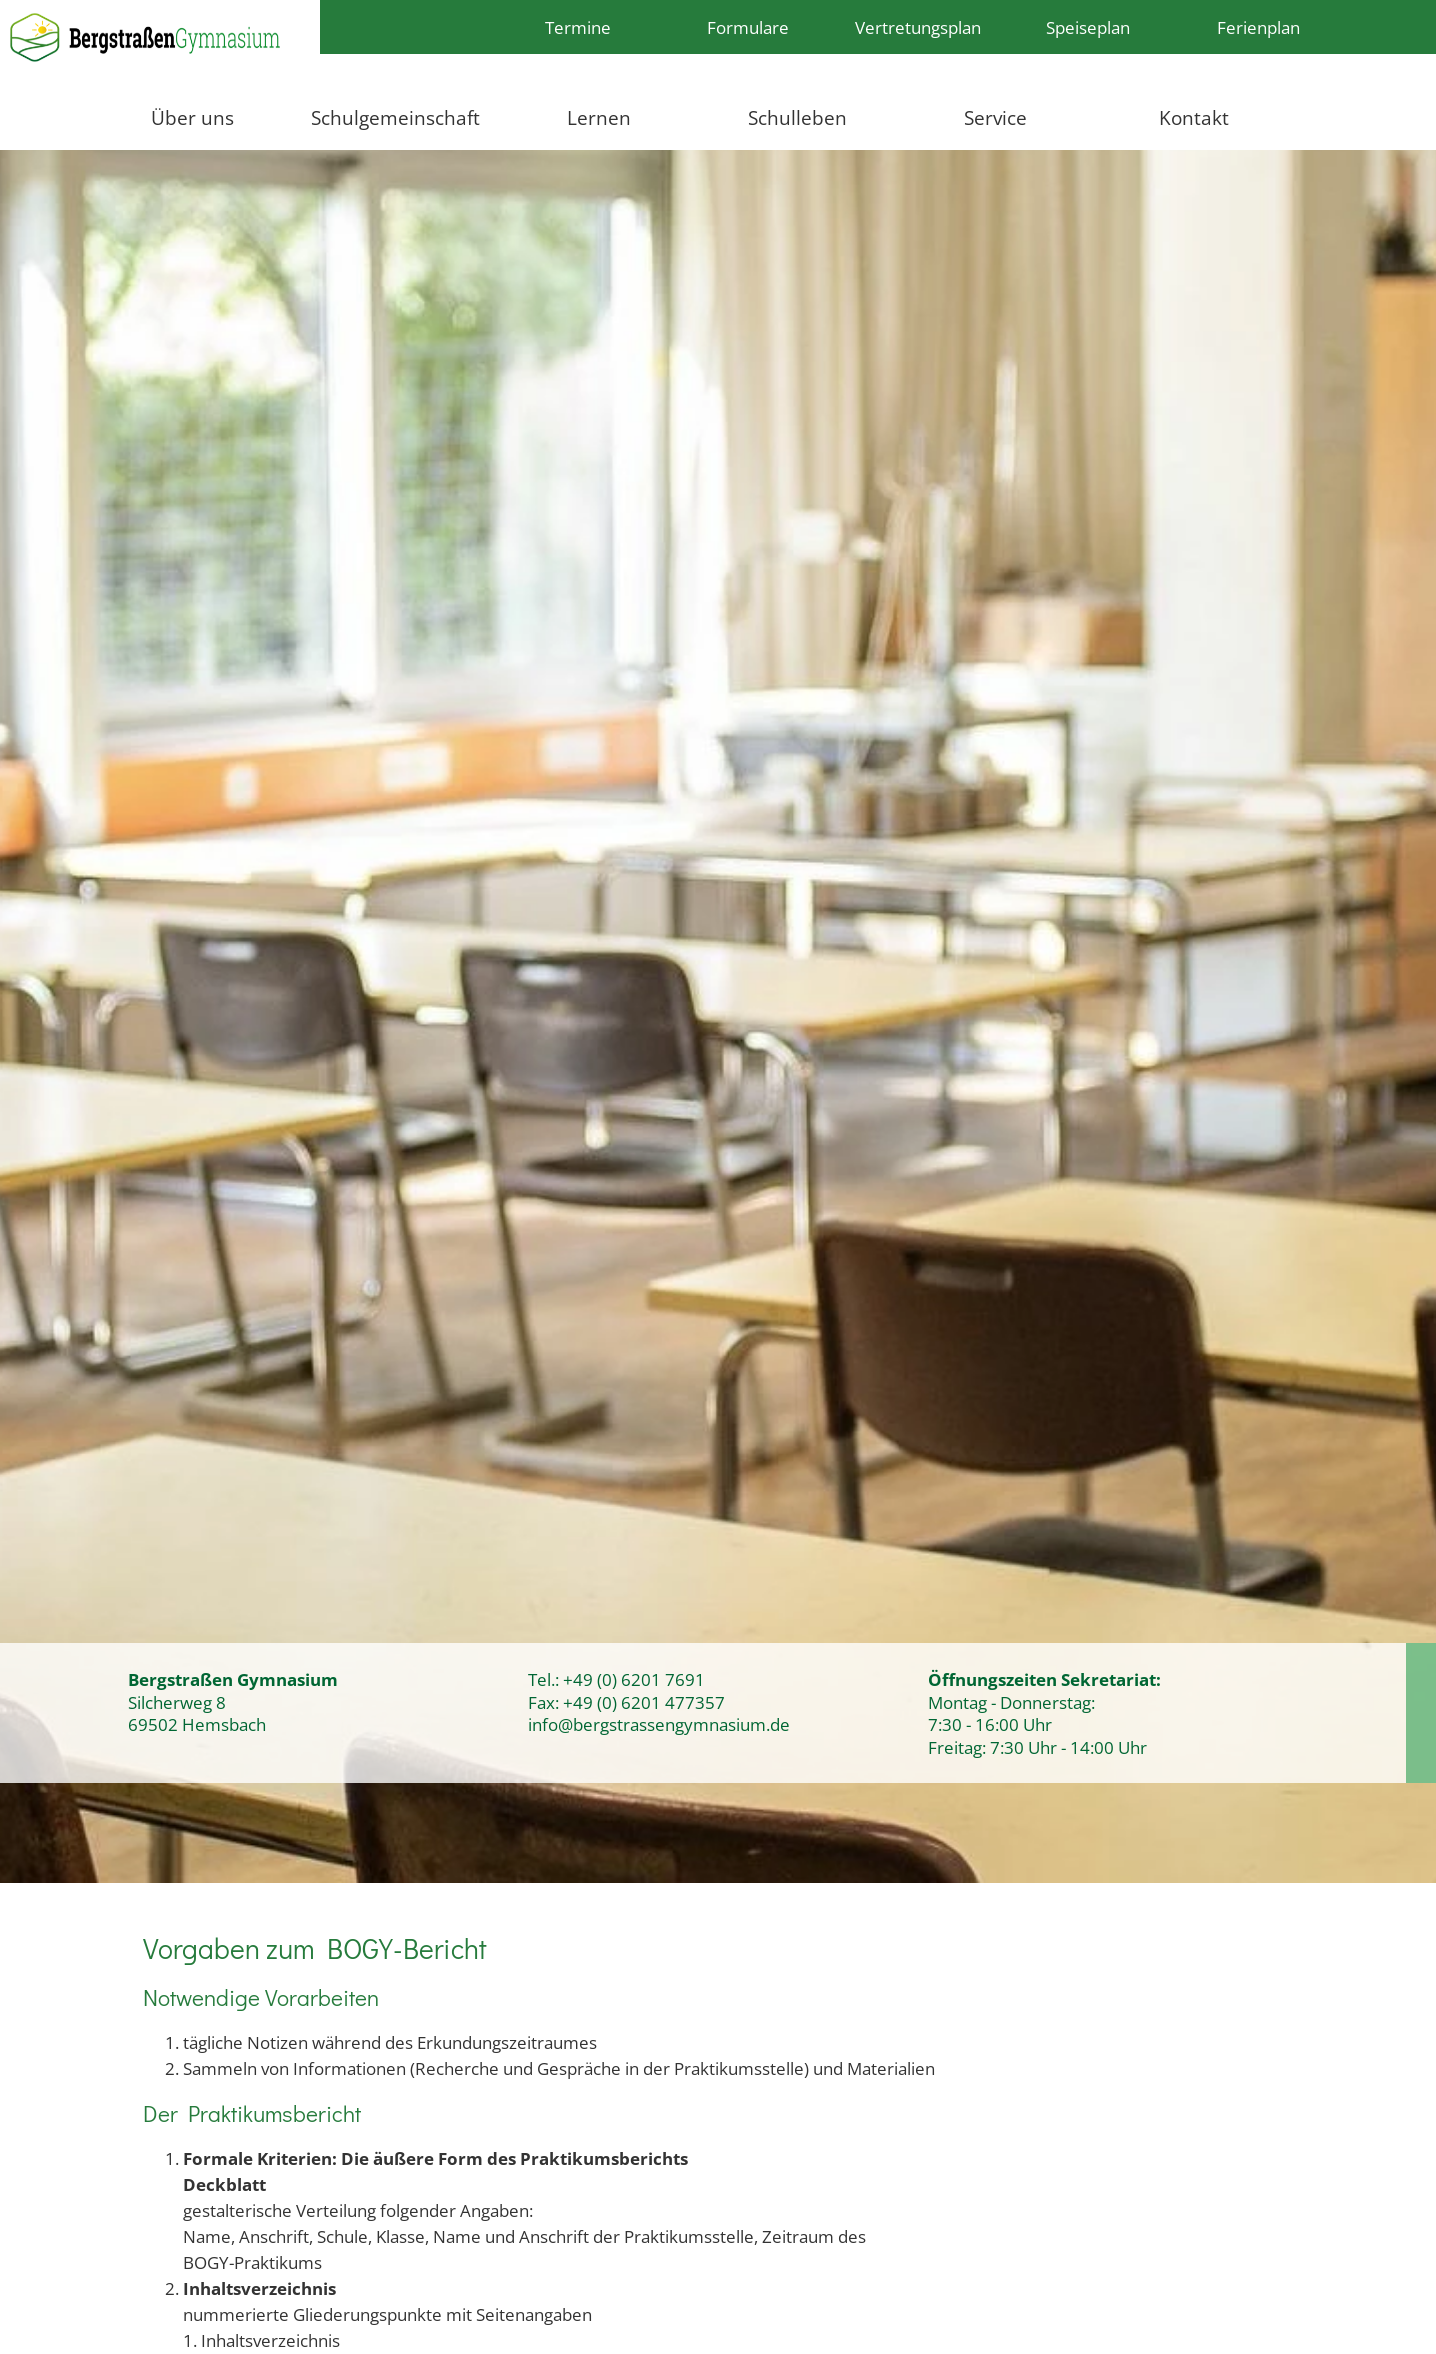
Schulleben (797, 117)
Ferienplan (1258, 27)
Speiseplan (1088, 27)
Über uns (192, 117)
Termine (578, 27)
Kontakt (1194, 117)
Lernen (599, 117)
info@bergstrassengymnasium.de (659, 1724)
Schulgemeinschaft (395, 117)
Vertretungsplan (918, 27)
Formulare (748, 27)
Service (995, 117)
